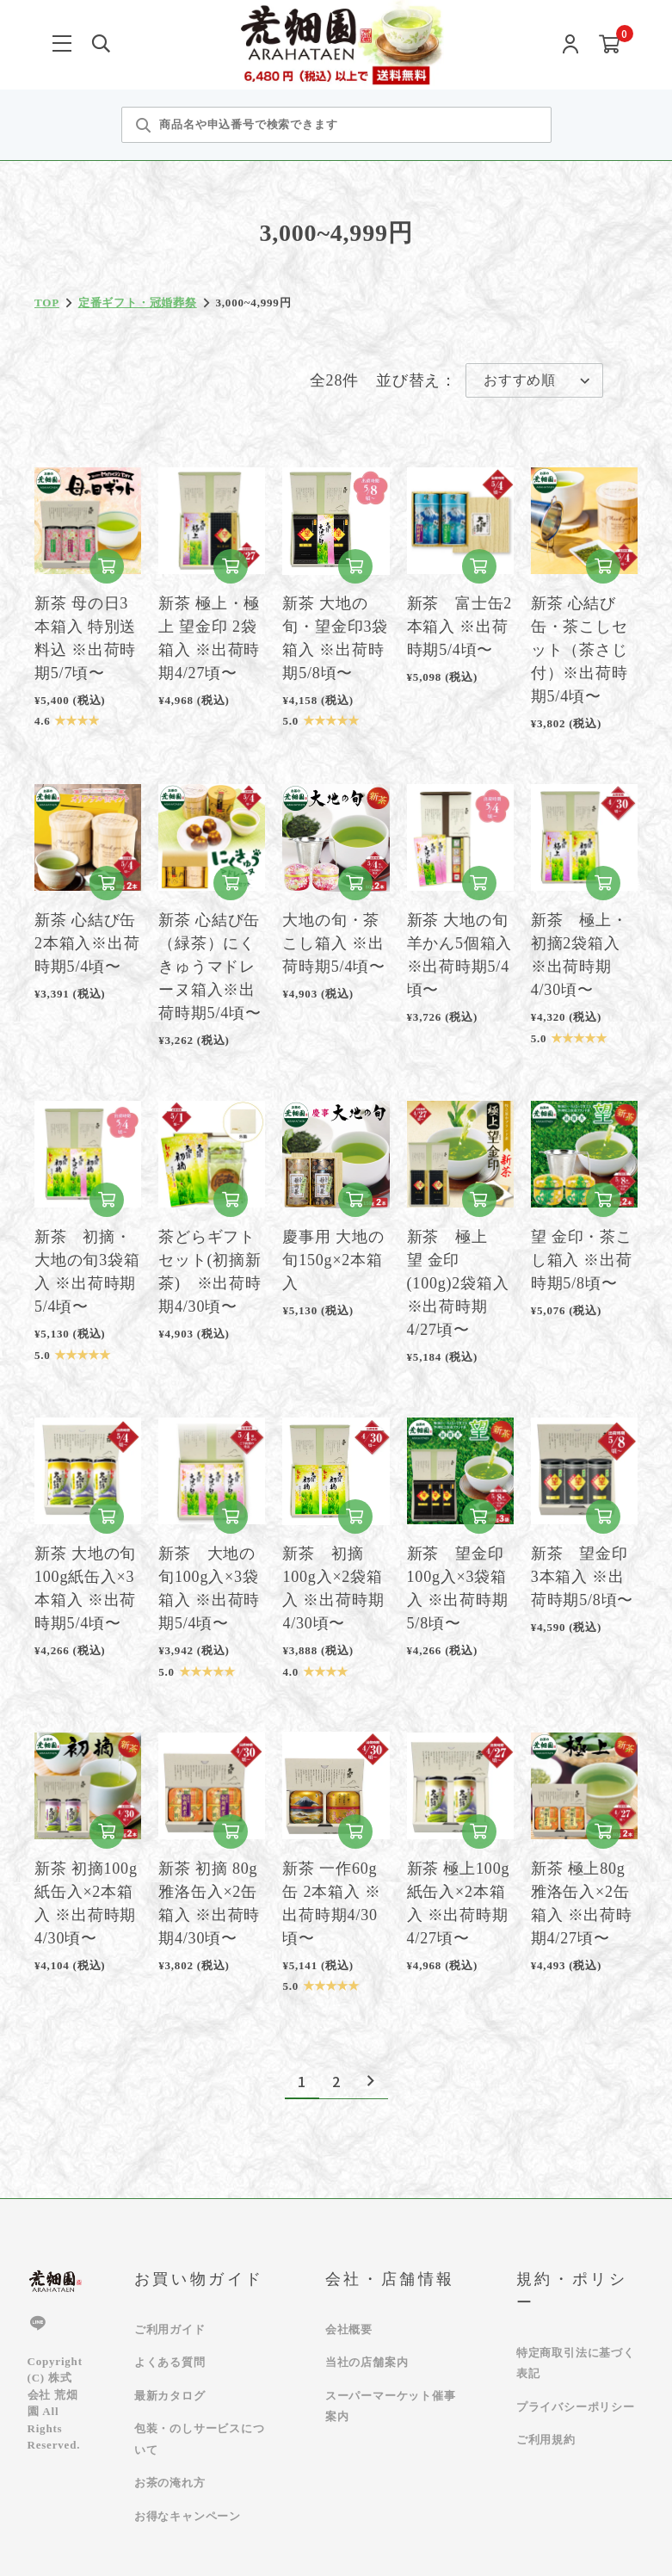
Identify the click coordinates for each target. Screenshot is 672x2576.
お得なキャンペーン (187, 2516)
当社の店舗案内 (367, 2362)
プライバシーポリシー (575, 2406)
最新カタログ (170, 2395)
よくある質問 (170, 2362)
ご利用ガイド (170, 2329)
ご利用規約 (546, 2439)
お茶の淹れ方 (170, 2482)
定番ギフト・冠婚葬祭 (137, 302)
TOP (46, 302)
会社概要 (349, 2329)
